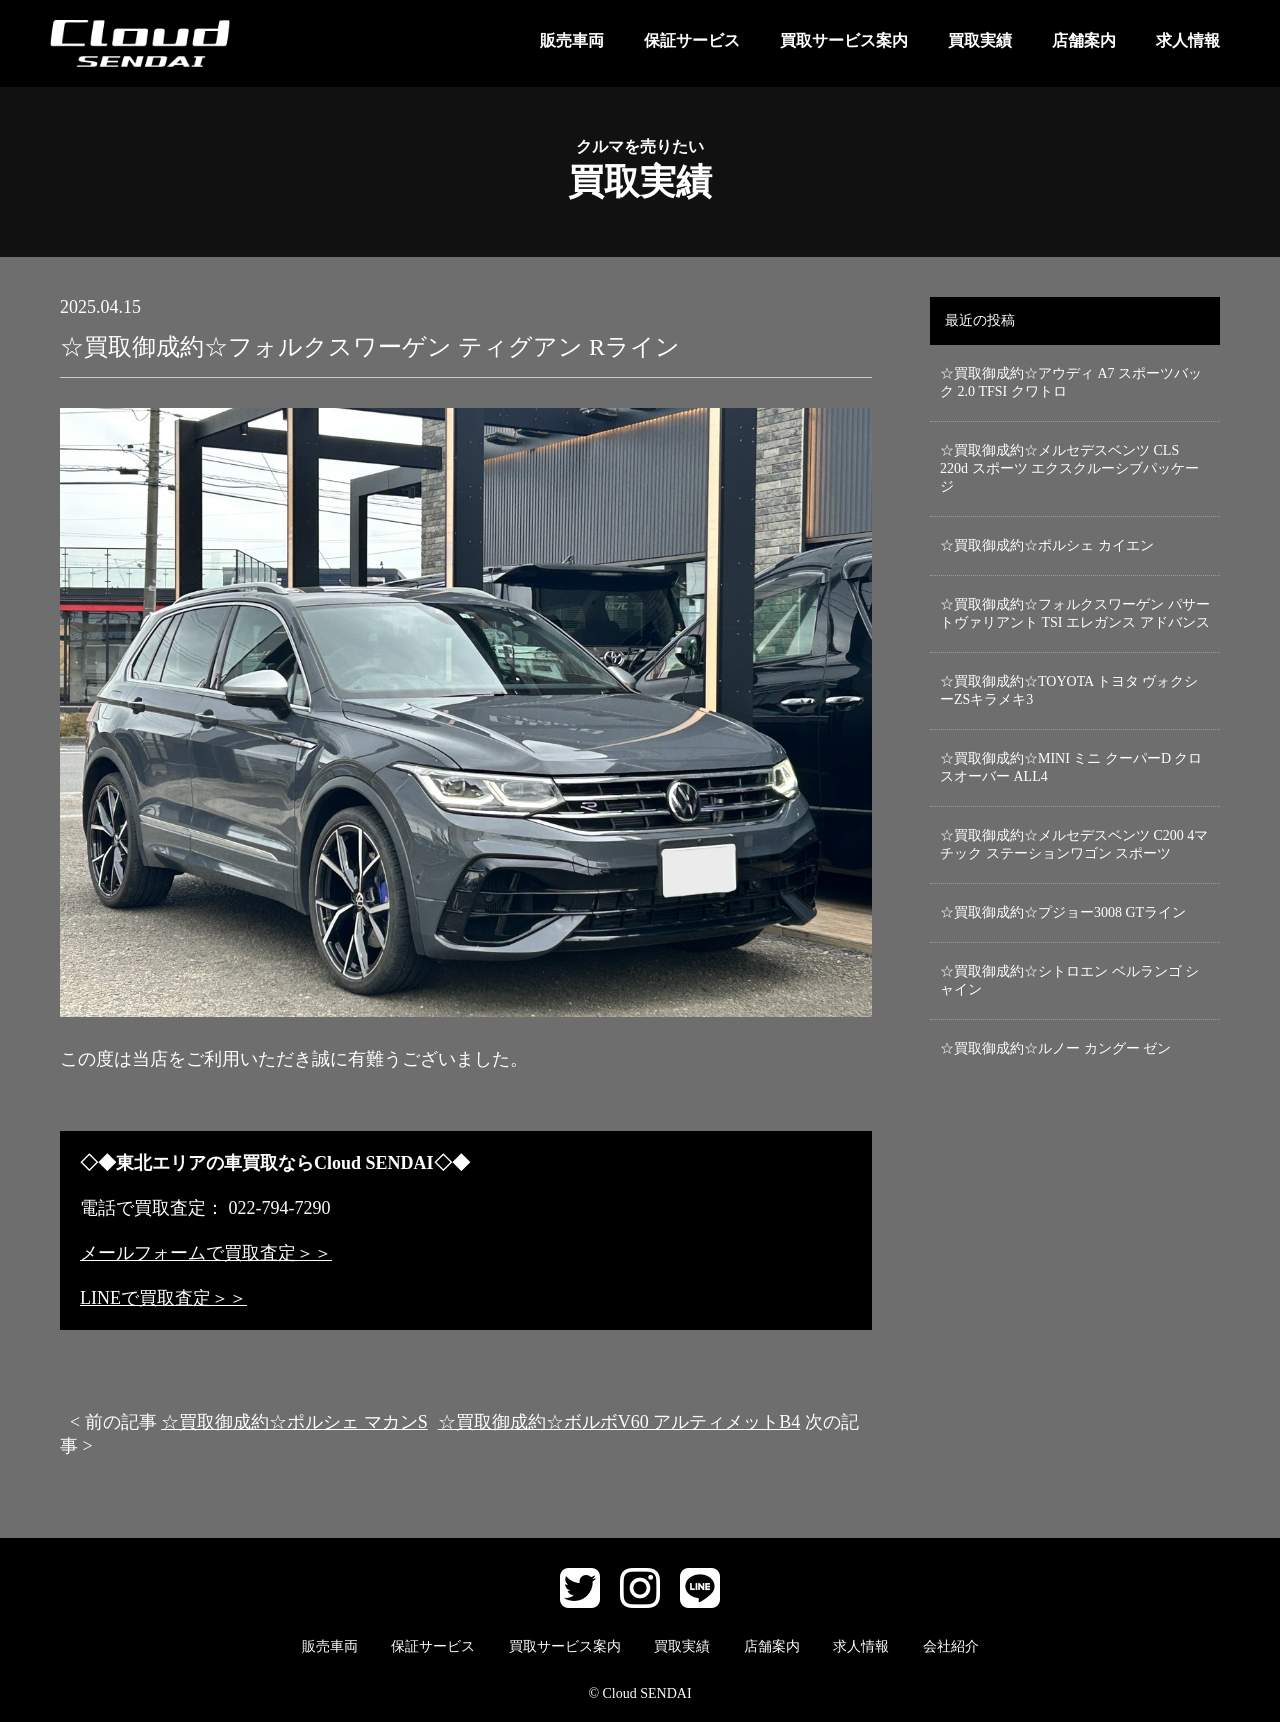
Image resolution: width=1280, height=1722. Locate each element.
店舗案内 (1084, 40)
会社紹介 (951, 1646)
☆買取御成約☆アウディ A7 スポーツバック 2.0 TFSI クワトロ (1071, 382)
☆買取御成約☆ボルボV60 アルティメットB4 (619, 1422)
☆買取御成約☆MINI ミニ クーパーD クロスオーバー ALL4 (1071, 767)
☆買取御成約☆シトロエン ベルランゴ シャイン (1069, 980)
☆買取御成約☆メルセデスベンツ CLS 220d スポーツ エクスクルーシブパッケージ (1069, 468)
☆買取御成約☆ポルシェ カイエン (1047, 545)
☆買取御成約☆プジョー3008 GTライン (1063, 912)
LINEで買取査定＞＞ (163, 1298)
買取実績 (980, 40)
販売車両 (572, 40)
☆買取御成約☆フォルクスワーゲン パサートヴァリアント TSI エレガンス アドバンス (1075, 613)
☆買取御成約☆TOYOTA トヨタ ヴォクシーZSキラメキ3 (1069, 690)
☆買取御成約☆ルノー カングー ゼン (1055, 1048)
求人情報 (1188, 40)
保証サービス (692, 40)
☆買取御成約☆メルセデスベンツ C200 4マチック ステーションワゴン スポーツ (1074, 844)
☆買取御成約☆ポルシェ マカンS (294, 1422)
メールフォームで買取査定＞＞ (206, 1253)
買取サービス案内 (844, 40)
